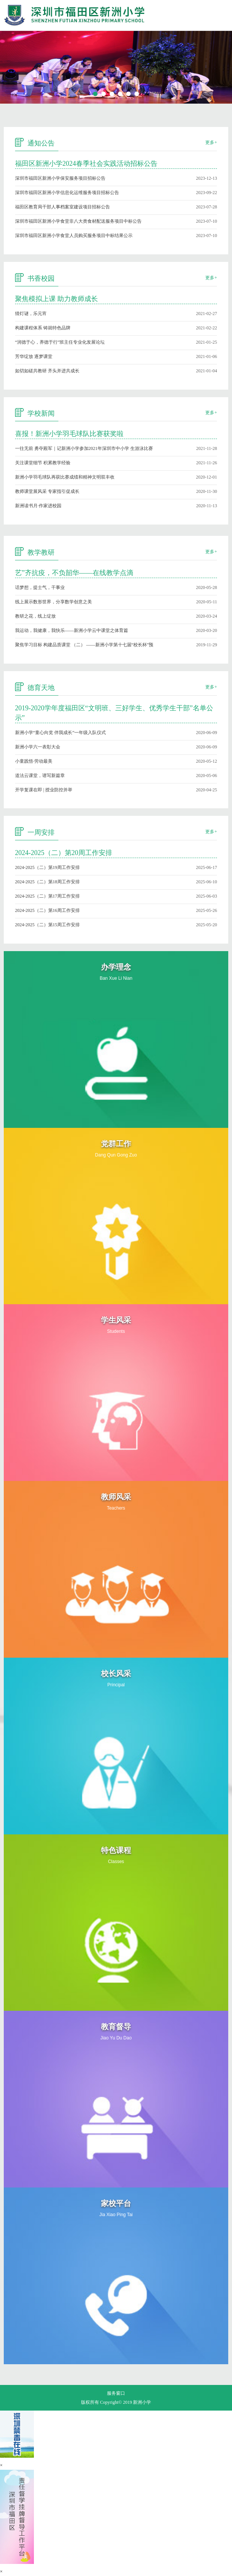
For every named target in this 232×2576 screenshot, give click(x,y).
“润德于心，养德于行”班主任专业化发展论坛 (60, 342)
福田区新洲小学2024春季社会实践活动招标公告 (86, 163)
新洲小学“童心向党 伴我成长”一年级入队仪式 (60, 732)
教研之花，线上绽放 (35, 616)
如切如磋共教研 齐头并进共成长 (47, 370)
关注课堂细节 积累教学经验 (42, 462)
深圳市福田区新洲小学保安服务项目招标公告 (60, 178)
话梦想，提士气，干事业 (40, 587)
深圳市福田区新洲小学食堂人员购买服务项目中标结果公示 (74, 235)
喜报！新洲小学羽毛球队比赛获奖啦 (69, 433)
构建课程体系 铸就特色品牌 (42, 327)
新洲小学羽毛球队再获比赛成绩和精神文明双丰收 (64, 477)
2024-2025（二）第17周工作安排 (47, 896)
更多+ (211, 142)
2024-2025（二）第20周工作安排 (63, 853)
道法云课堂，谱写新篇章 (40, 775)
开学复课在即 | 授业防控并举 (43, 789)
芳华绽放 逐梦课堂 (33, 356)
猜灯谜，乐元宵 (31, 313)
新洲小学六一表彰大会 (37, 747)
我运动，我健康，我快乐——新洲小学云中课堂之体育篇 (71, 630)
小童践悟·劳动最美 (33, 761)
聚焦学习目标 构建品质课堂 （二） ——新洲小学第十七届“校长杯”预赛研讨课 (84, 644)
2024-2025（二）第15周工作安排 (47, 924)
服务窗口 (116, 2393)
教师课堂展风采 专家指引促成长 (47, 491)
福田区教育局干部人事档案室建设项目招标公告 (62, 207)
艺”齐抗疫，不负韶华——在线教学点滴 (74, 573)
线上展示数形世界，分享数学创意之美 (53, 601)
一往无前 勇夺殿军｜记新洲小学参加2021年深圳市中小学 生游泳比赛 (84, 448)
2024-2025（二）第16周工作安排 (47, 910)
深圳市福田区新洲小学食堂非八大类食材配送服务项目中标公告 (78, 221)
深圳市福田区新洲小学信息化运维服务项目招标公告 (67, 192)
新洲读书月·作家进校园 (38, 505)
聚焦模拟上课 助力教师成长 (56, 299)
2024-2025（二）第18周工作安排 (47, 881)
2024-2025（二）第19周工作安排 (47, 867)
